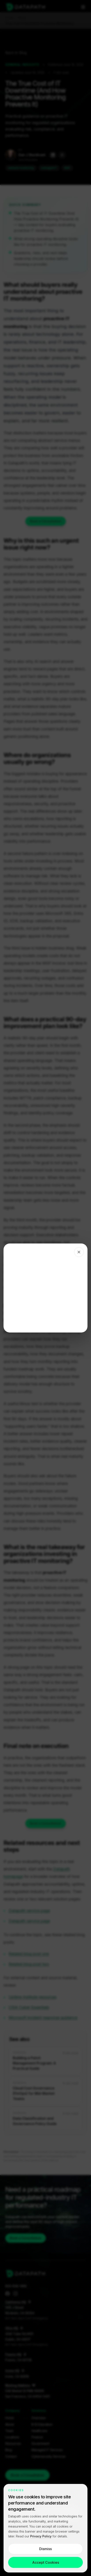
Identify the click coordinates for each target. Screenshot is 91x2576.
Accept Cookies (45, 2562)
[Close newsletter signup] (79, 1252)
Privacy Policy (41, 2536)
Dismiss (45, 2549)
